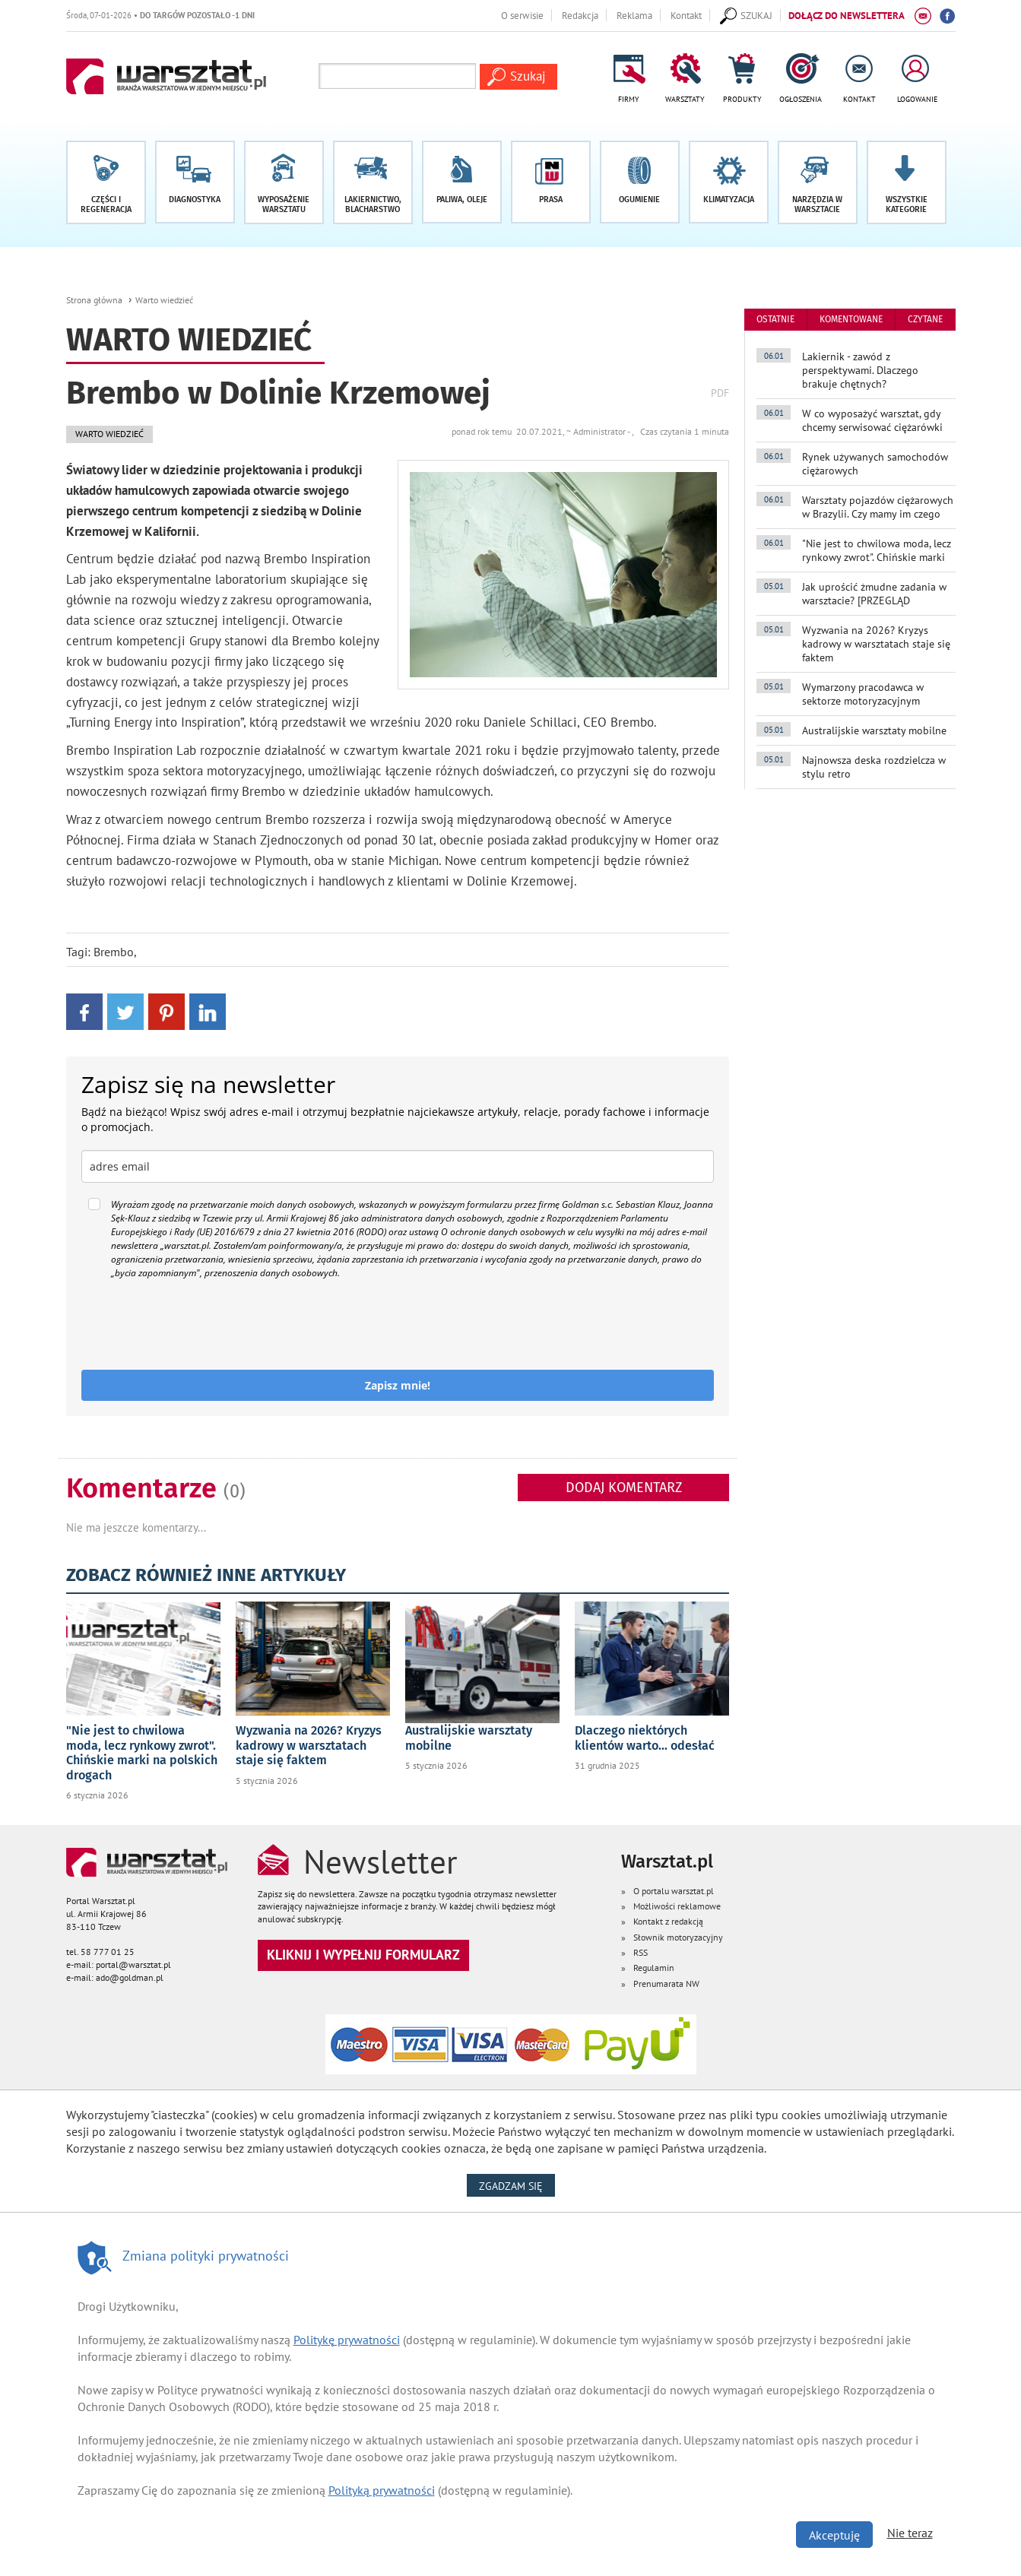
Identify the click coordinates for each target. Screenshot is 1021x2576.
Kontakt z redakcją (668, 1921)
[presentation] (196, 1325)
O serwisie (522, 15)
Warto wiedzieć (164, 300)
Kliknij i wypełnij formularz (363, 1954)
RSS (640, 1952)
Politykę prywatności (346, 2339)
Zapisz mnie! (397, 1385)
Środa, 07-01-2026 (160, 15)
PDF (720, 392)
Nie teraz (910, 2532)
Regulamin (653, 1967)
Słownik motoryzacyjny (678, 1937)
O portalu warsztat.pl (673, 1890)
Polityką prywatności (381, 2490)
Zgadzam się (517, 2185)
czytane (925, 319)
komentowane (851, 319)
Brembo (114, 951)
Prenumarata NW (666, 1983)
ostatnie (775, 319)
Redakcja (580, 15)
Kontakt (686, 15)
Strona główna (94, 300)
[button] (906, 182)
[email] (398, 1166)
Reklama (634, 15)
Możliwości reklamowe (677, 1906)
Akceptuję (834, 2535)
